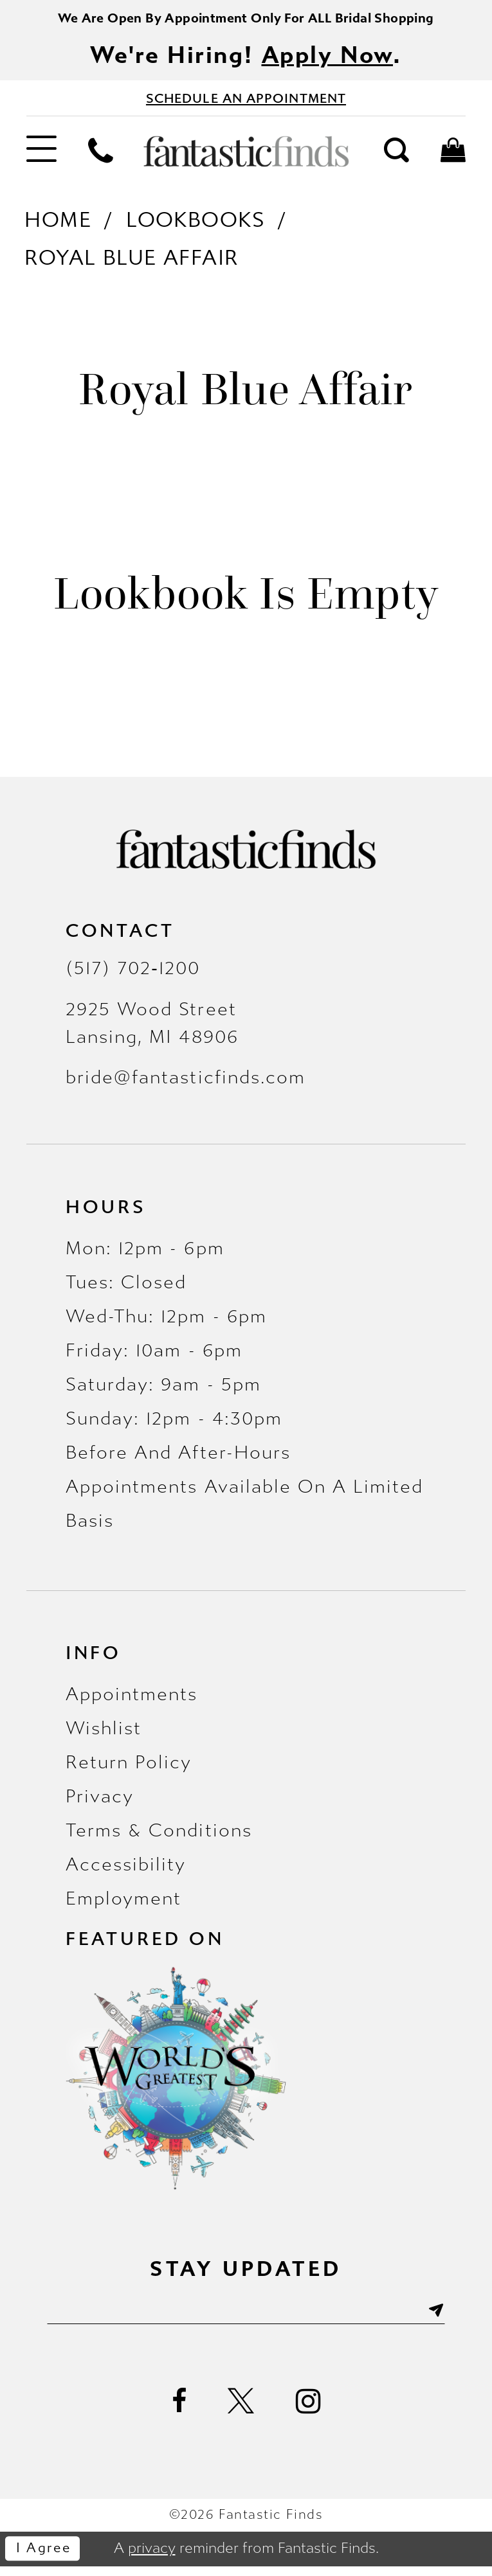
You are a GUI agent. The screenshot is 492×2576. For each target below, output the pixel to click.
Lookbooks (195, 226)
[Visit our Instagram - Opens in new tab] (308, 2411)
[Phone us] (100, 158)
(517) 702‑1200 (133, 975)
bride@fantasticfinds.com (185, 1084)
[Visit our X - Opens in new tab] (241, 2411)
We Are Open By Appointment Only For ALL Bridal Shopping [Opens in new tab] (246, 19)
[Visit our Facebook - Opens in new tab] (179, 2411)
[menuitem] (41, 158)
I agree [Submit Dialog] (47, 2559)
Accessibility (126, 1871)
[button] (41, 158)
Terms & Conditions (159, 1837)
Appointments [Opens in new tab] (131, 1701)
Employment (123, 1905)
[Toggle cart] (453, 157)
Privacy (100, 1803)
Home (57, 226)
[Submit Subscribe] (452, 2318)
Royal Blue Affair (131, 265)
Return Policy (129, 1769)
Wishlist (103, 1735)
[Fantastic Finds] (245, 158)
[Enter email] (246, 2318)
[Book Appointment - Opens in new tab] (246, 103)
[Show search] (397, 157)
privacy (152, 2558)
